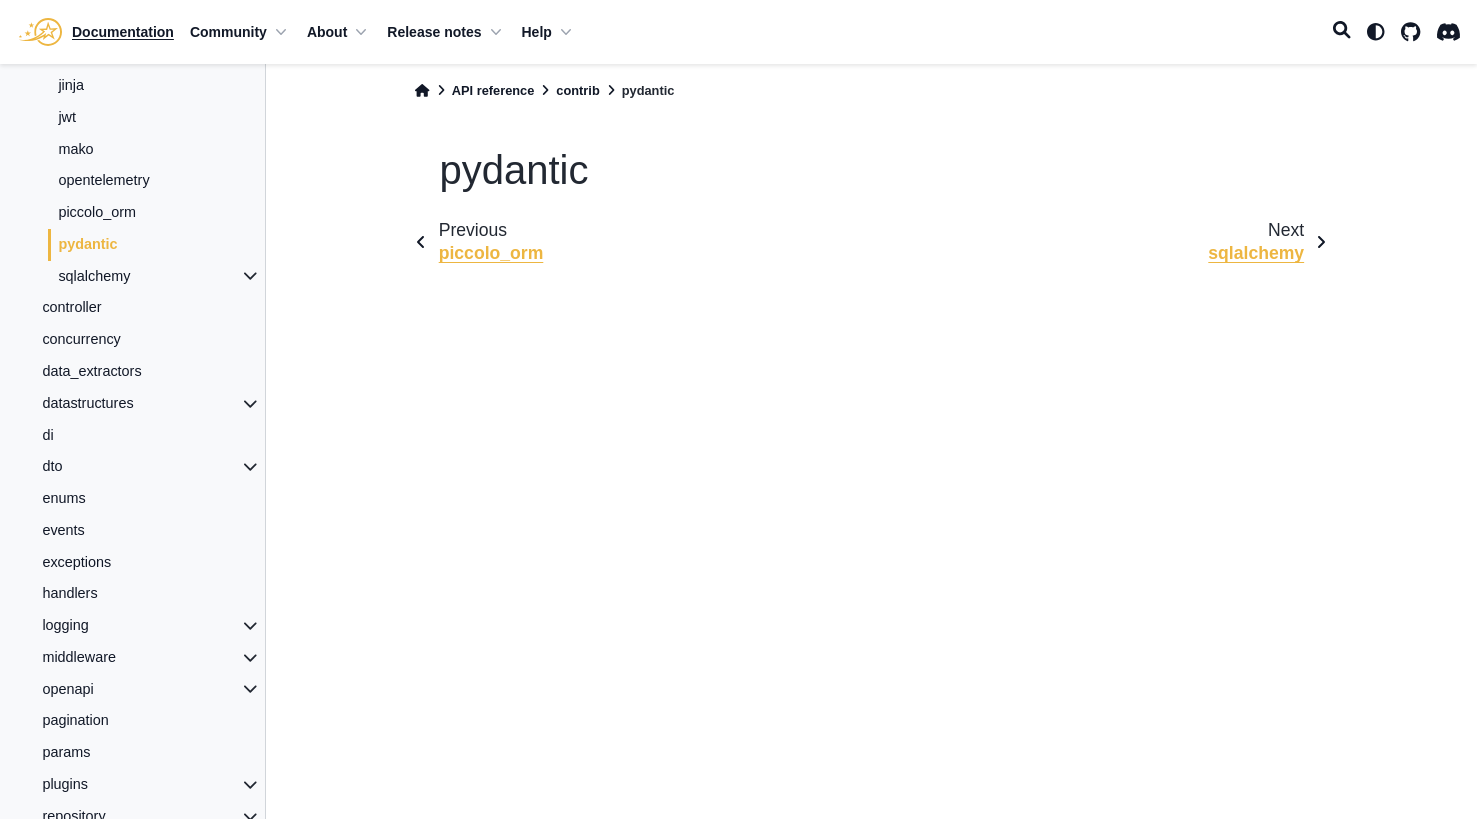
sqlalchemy (94, 276)
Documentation (123, 32)
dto (52, 466)
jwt (67, 117)
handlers (69, 593)
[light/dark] (1376, 32)
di (47, 435)
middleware (79, 657)
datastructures (87, 403)
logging (65, 625)
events (63, 530)
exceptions (76, 562)
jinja (71, 85)
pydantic (87, 244)
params (66, 752)
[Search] (1342, 32)
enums (63, 498)
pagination (75, 720)
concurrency (81, 339)
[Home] (422, 90)
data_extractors (91, 371)
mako (75, 149)
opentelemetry (103, 180)
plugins (65, 784)
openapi (67, 689)
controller (71, 307)
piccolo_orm (97, 212)
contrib (577, 90)
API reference (493, 90)
